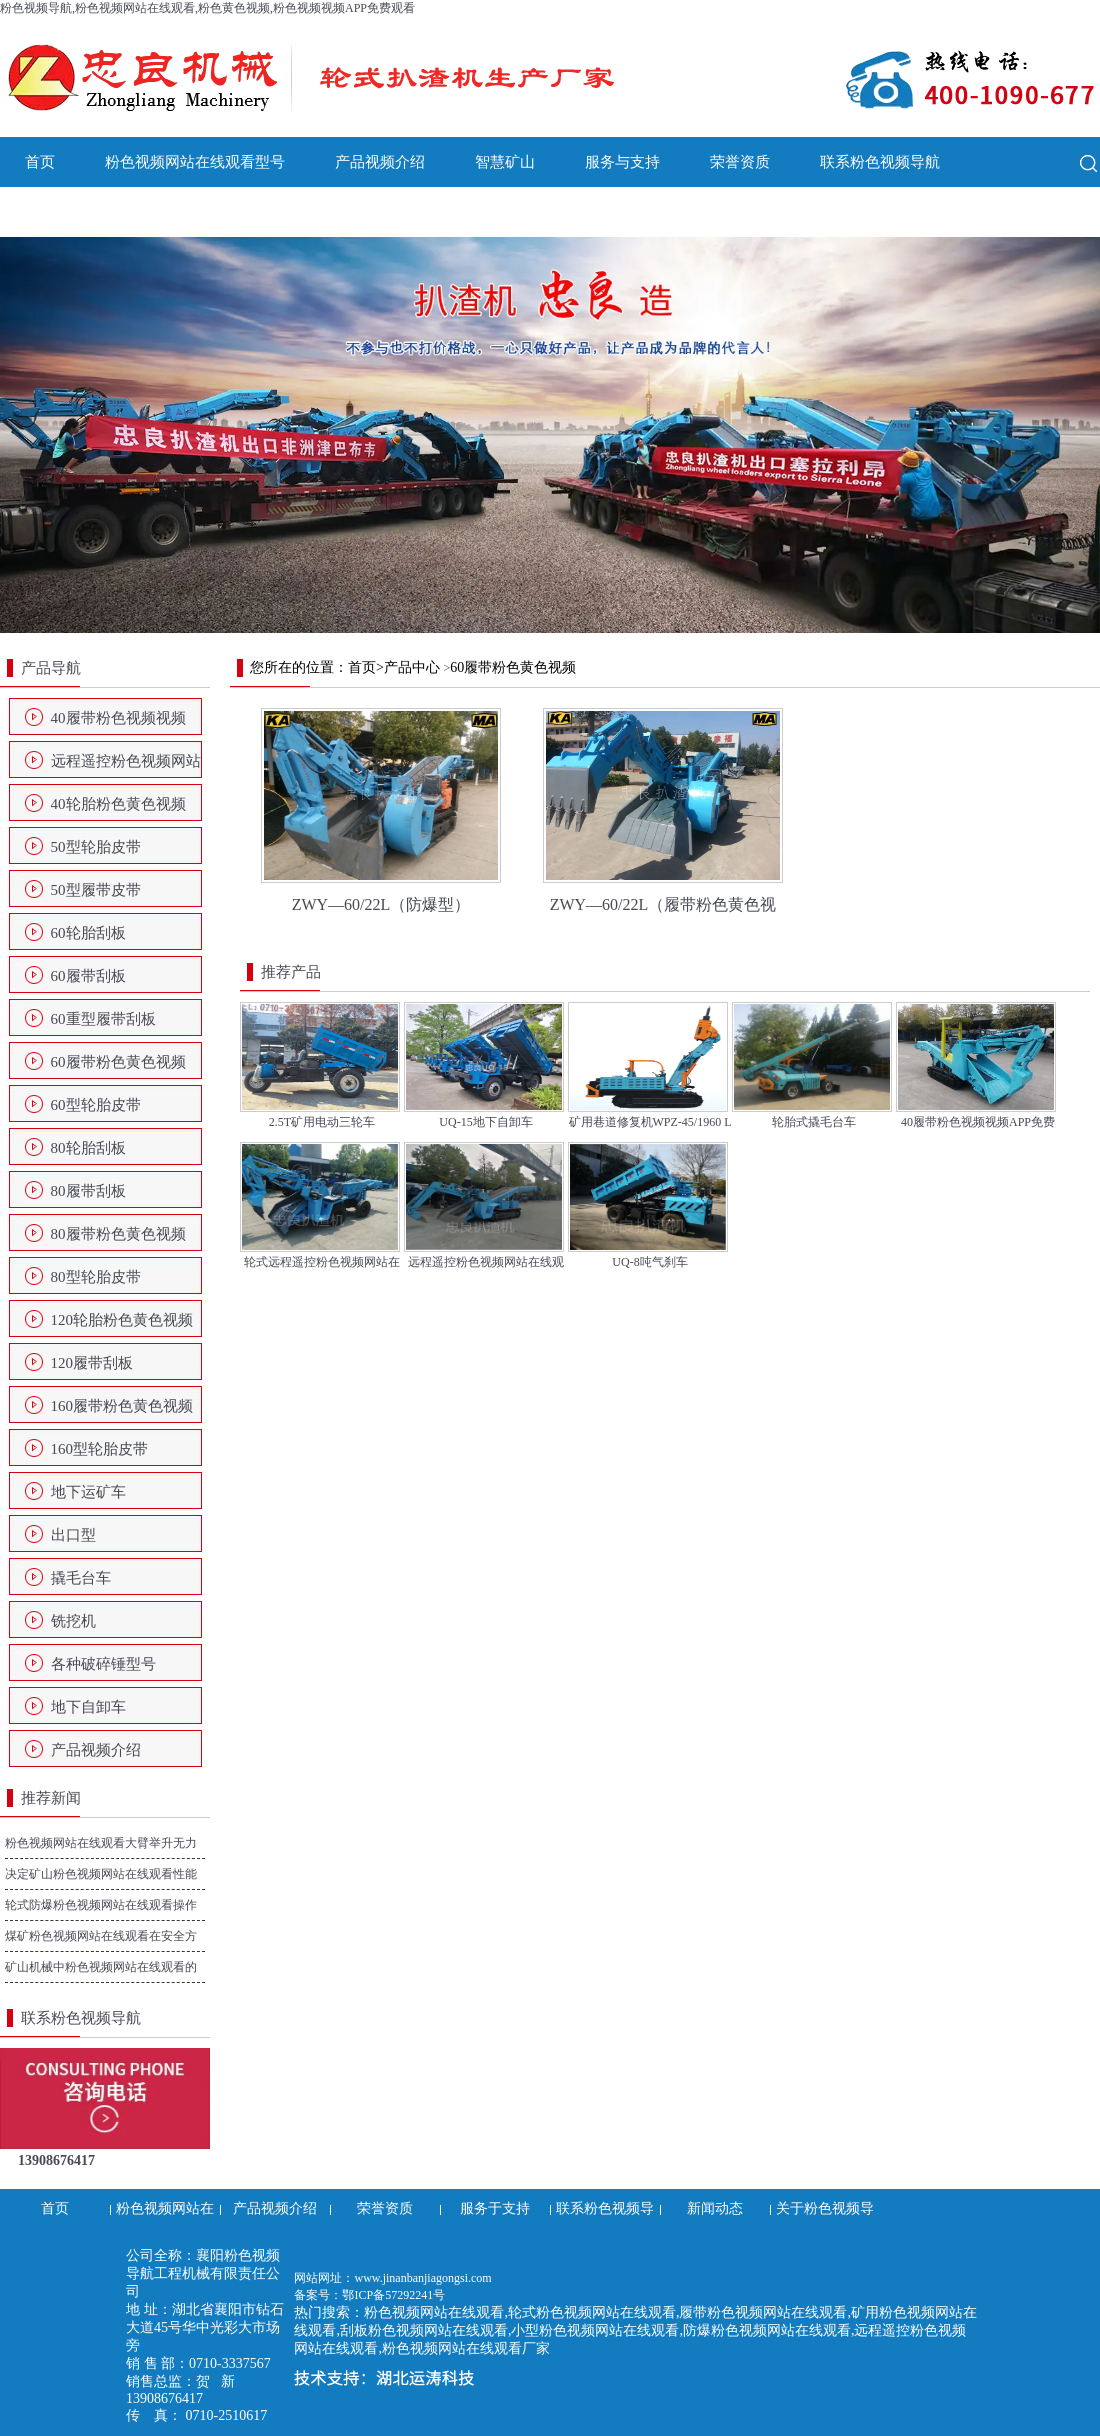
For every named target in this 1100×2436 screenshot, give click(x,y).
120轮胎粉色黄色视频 (122, 1320)
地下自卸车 (88, 1707)
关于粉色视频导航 (195, 212)
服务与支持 (622, 162)
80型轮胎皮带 (96, 1277)
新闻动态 (55, 212)
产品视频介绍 (380, 162)
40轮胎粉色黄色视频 (118, 804)
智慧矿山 (505, 162)
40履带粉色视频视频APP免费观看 (118, 724)
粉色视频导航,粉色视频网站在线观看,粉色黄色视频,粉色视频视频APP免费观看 (207, 8)
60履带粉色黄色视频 (118, 1062)
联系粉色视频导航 (880, 162)
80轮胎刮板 (88, 1148)
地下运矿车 (88, 1492)
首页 (40, 162)
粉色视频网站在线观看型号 (195, 162)
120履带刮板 (92, 1363)
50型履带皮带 (96, 890)
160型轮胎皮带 (100, 1449)
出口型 (73, 1535)
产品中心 (412, 667)
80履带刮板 (88, 1191)
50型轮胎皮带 (96, 847)
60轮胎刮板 (88, 933)
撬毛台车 (81, 1578)
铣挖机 (73, 1621)
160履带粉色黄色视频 (122, 1406)
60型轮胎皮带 (96, 1105)
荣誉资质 (740, 162)
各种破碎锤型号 (103, 1664)
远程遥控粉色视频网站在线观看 (126, 767)
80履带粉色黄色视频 (118, 1234)
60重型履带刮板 (103, 1019)
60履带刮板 (88, 976)
